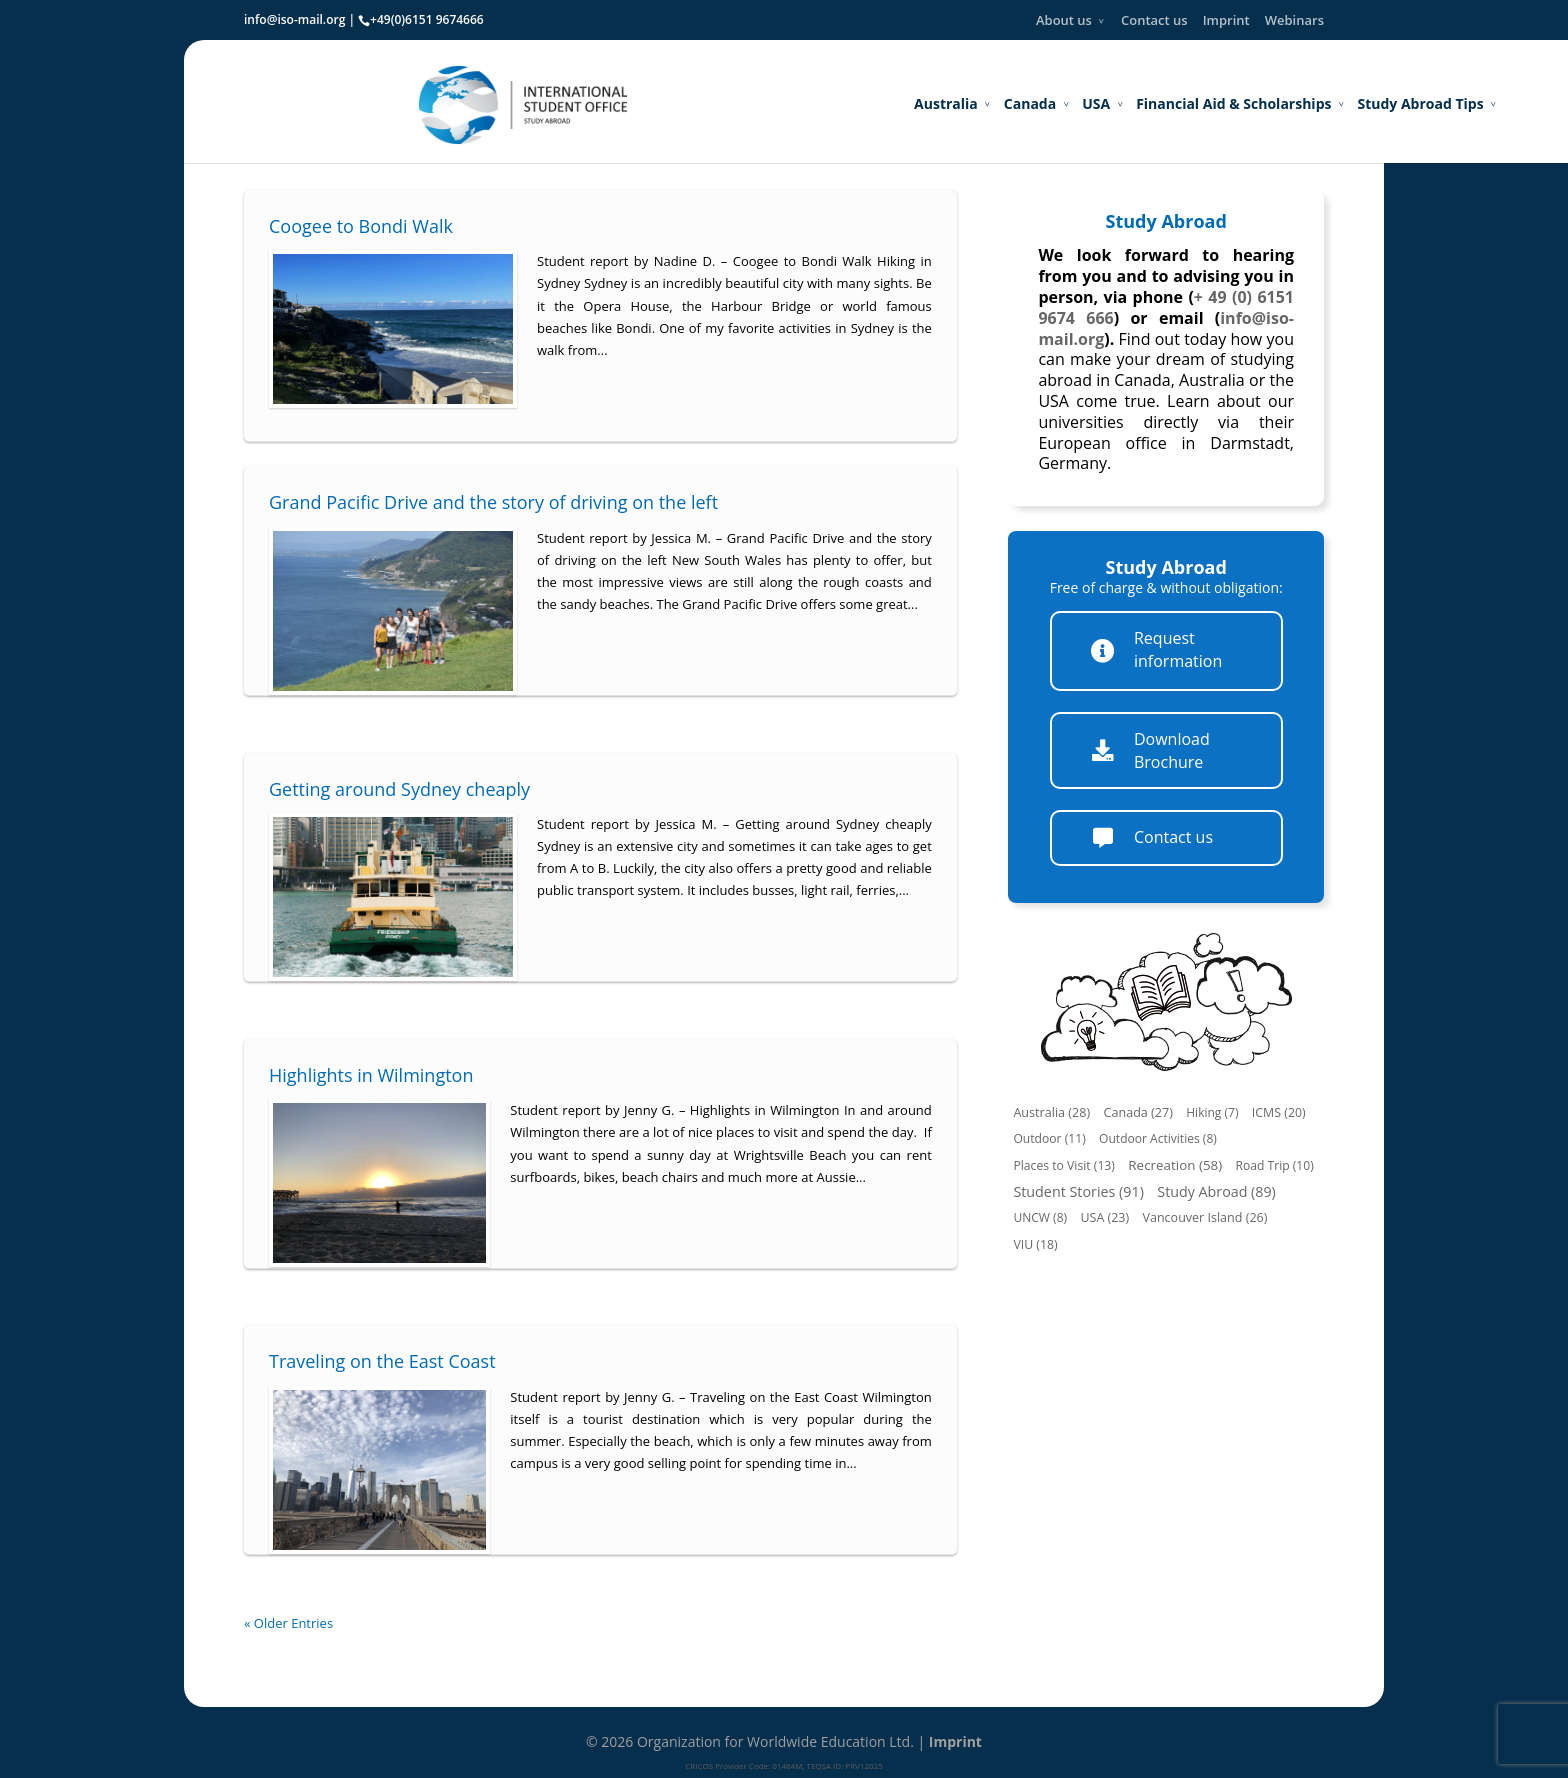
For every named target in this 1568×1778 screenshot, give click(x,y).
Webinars (1294, 20)
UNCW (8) (1040, 1217)
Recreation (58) (1175, 1165)
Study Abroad (1166, 221)
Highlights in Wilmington (371, 1075)
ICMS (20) (1279, 1112)
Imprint (1226, 20)
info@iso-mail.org (294, 19)
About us (1064, 20)
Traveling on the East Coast (382, 1361)
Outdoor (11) (1049, 1138)
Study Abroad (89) (1216, 1191)
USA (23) (1104, 1217)
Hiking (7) (1212, 1112)
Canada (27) (1138, 1112)
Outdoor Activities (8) (1158, 1138)
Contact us (1154, 20)
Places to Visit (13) (1064, 1165)
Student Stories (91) (1078, 1191)
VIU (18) (1035, 1244)
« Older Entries (288, 1623)
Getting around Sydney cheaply (399, 789)
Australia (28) (1051, 1112)
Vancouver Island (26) (1204, 1217)
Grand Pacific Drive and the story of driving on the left (493, 502)
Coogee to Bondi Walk (361, 226)
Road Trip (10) (1275, 1165)
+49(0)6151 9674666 (427, 19)
